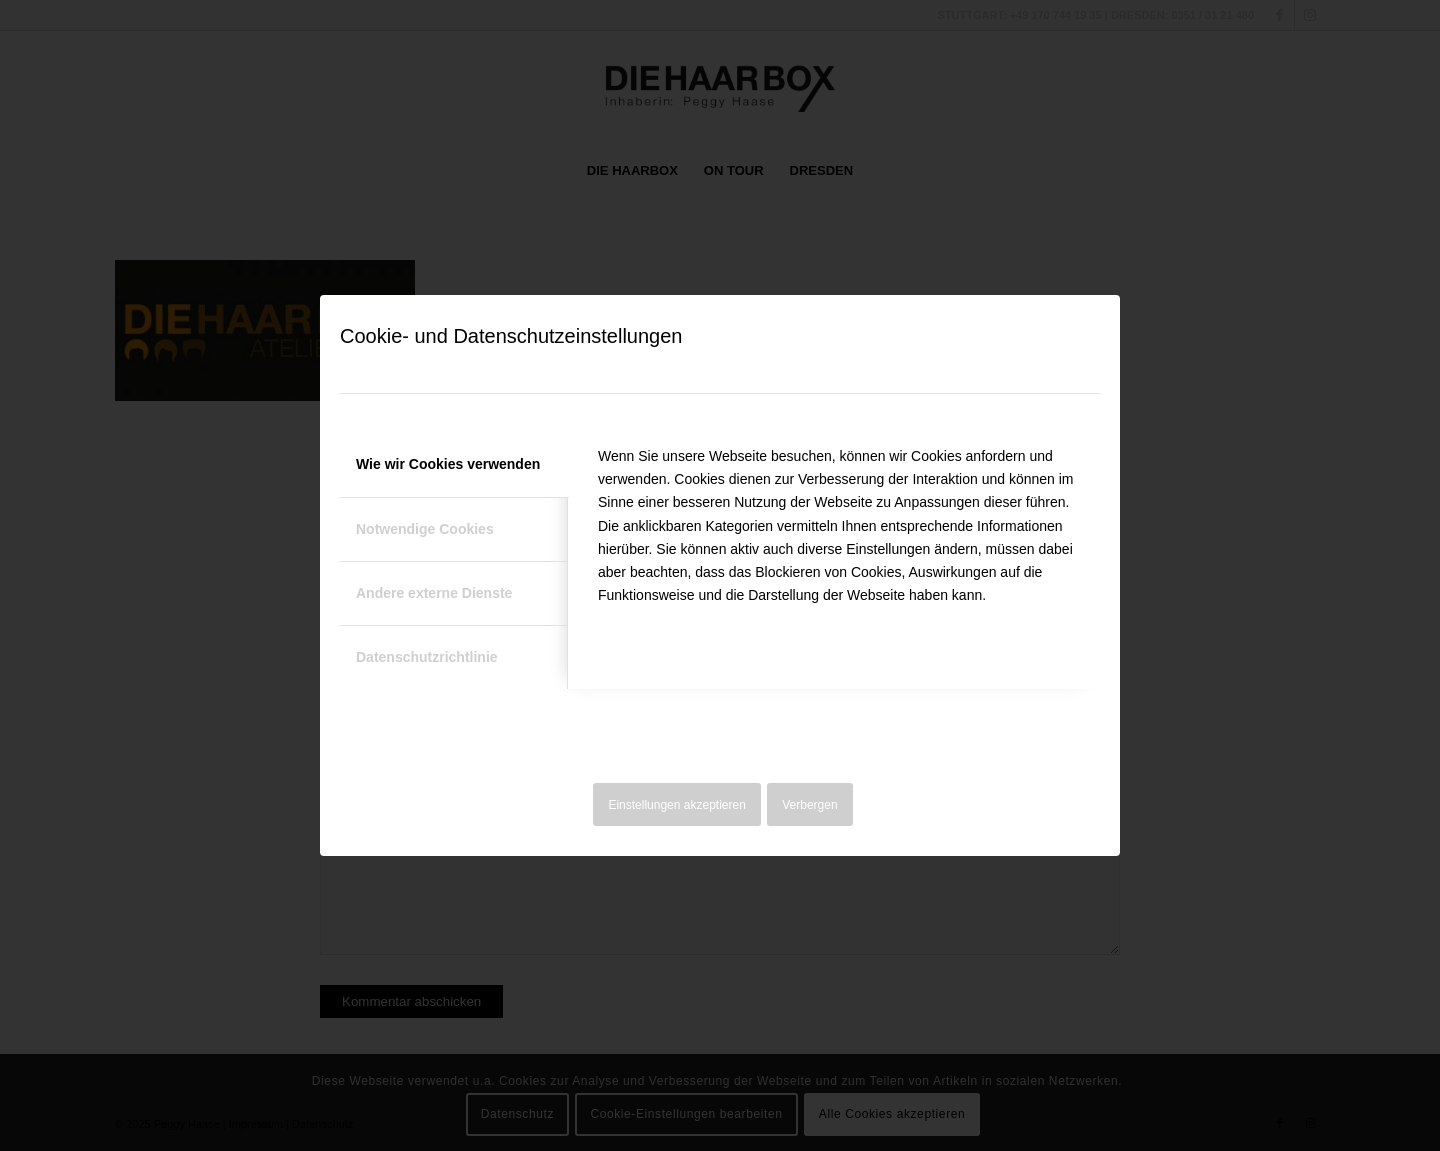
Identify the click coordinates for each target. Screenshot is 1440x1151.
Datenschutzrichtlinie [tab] (427, 657)
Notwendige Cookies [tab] (425, 529)
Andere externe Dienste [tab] (434, 593)
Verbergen (809, 805)
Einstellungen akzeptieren (676, 805)
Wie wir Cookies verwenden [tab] (448, 464)
